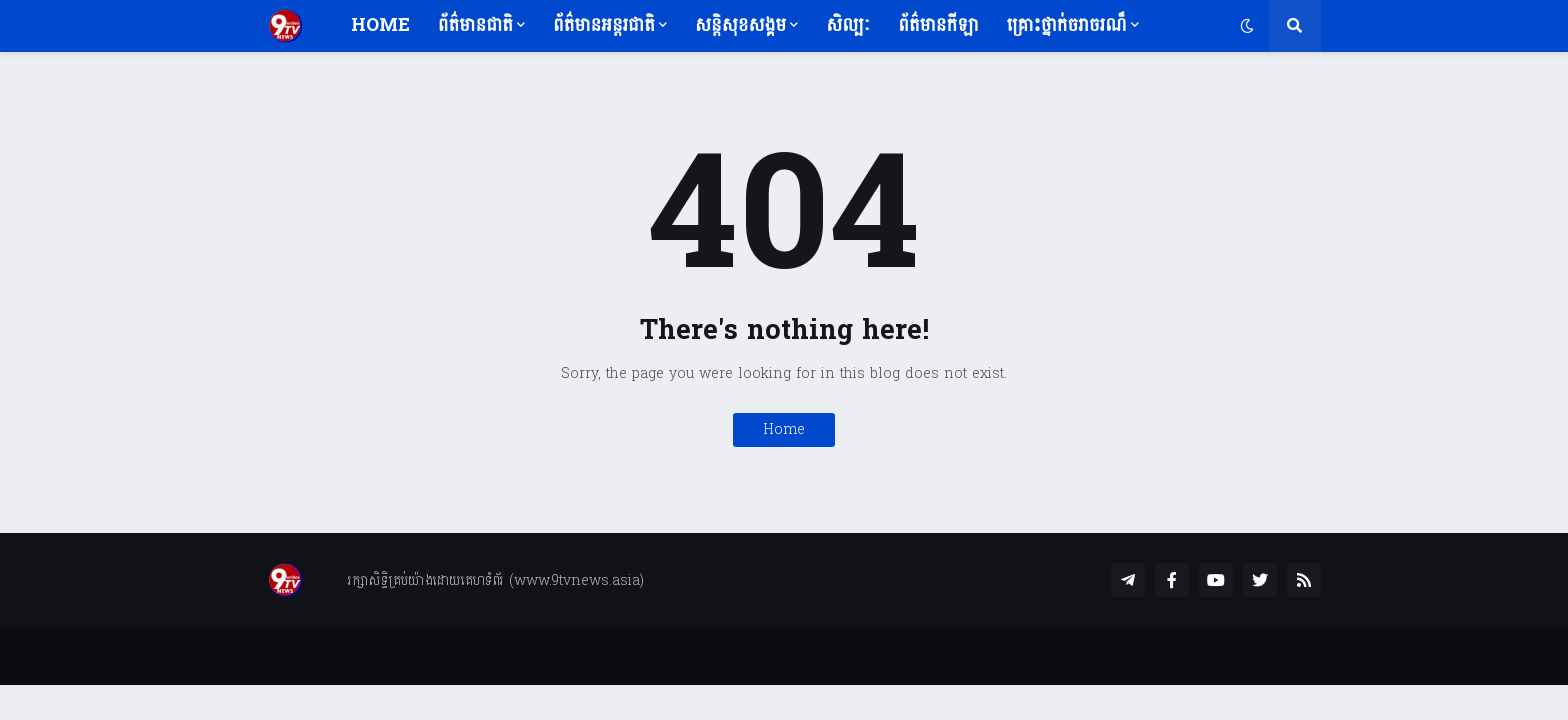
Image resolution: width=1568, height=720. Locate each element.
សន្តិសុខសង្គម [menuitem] (740, 25)
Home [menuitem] (380, 25)
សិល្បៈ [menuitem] (848, 25)
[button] (1247, 26)
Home (784, 429)
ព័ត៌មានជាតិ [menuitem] (475, 25)
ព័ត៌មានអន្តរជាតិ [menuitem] (604, 25)
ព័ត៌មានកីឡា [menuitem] (938, 25)
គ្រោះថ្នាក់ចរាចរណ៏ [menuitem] (1067, 25)
